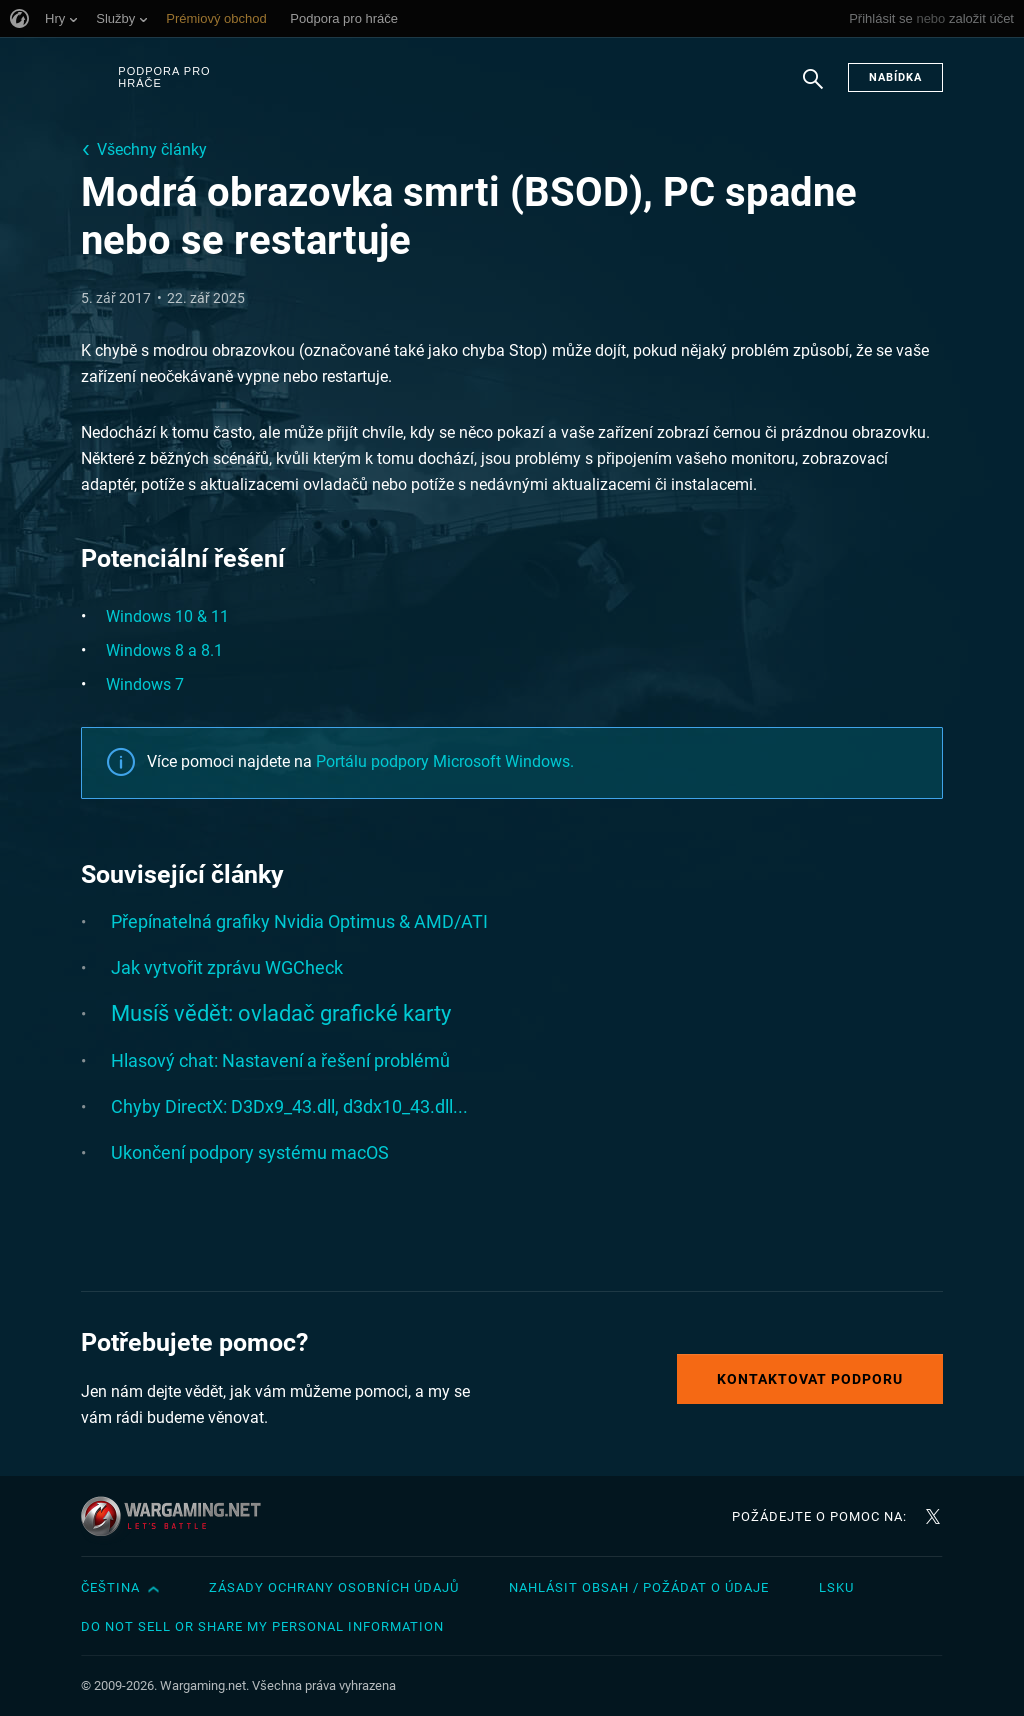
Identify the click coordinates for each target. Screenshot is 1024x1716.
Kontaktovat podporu (810, 1379)
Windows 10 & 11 (167, 616)
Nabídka (895, 77)
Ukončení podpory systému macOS (250, 1152)
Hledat (813, 89)
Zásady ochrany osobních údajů (334, 1587)
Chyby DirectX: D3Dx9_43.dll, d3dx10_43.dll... (289, 1106)
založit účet (981, 18)
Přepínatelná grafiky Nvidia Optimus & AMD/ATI (299, 921)
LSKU (836, 1587)
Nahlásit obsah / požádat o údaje (639, 1587)
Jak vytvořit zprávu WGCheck (227, 967)
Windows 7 (145, 684)
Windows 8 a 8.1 (164, 650)
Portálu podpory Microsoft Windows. (445, 761)
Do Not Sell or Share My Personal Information (262, 1626)
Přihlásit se (881, 18)
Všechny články (152, 149)
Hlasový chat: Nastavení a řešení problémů (280, 1060)
